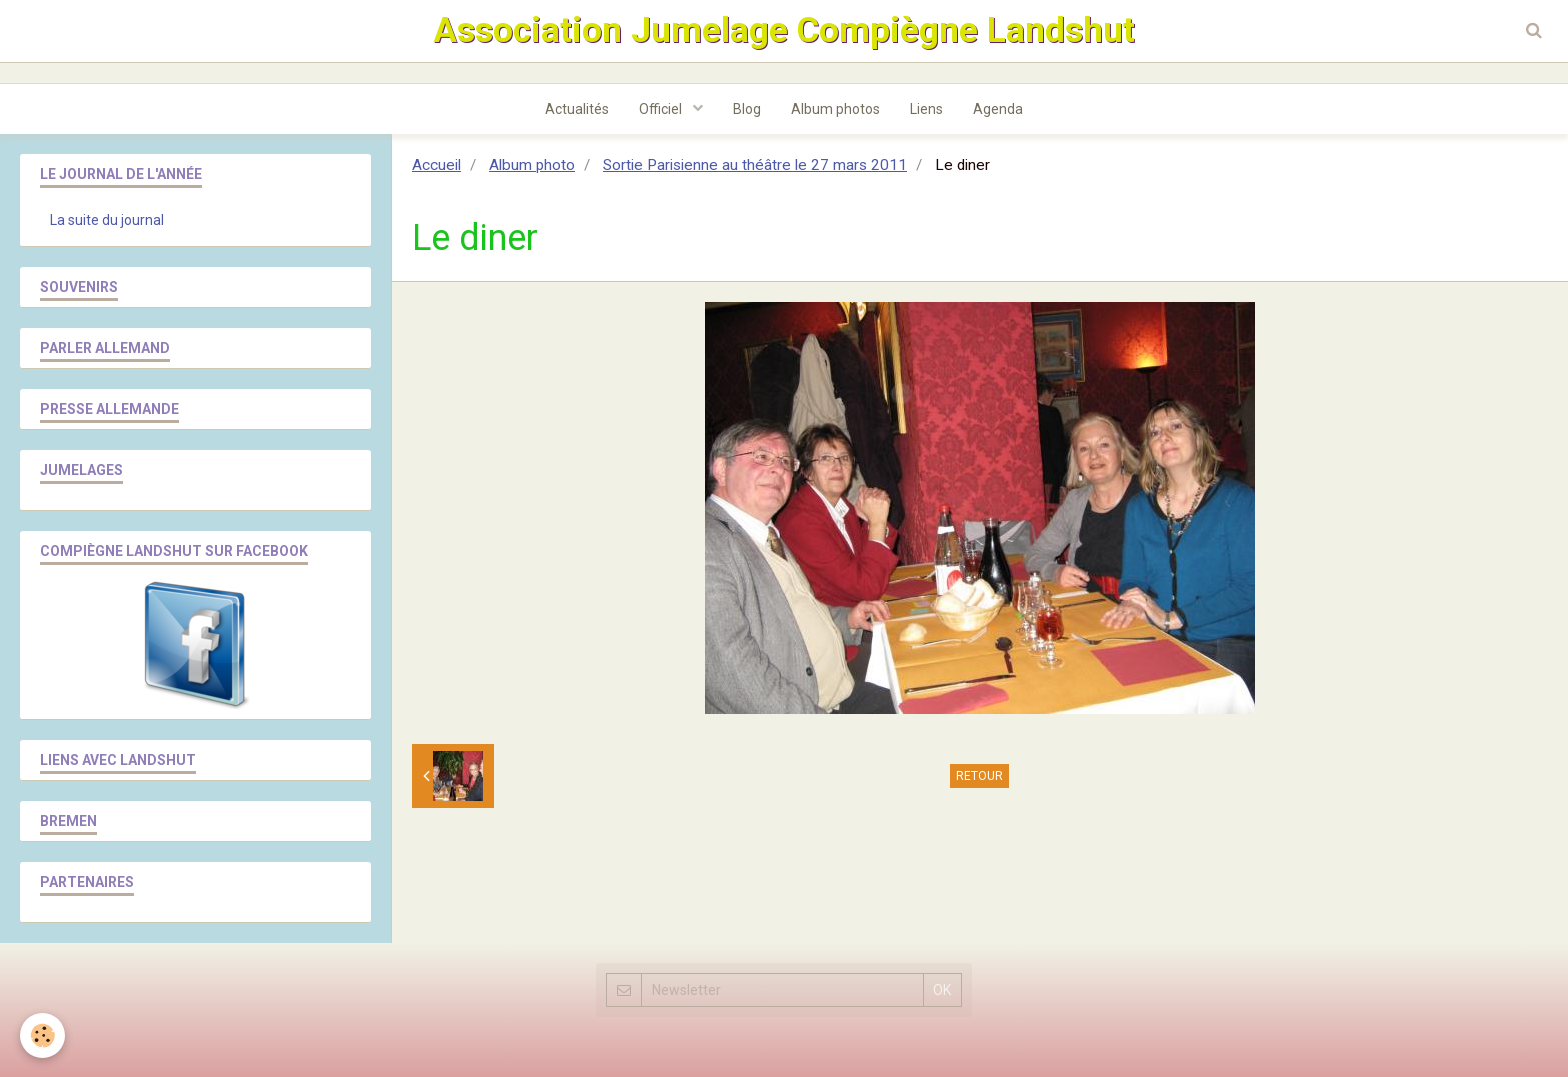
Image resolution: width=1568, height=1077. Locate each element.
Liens (926, 109)
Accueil (436, 165)
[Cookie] (42, 1035)
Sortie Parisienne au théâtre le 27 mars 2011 (755, 165)
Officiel (662, 109)
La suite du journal (107, 220)
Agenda (998, 109)
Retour (979, 776)
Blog (747, 109)
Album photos (835, 109)
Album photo (532, 165)
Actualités (577, 109)
